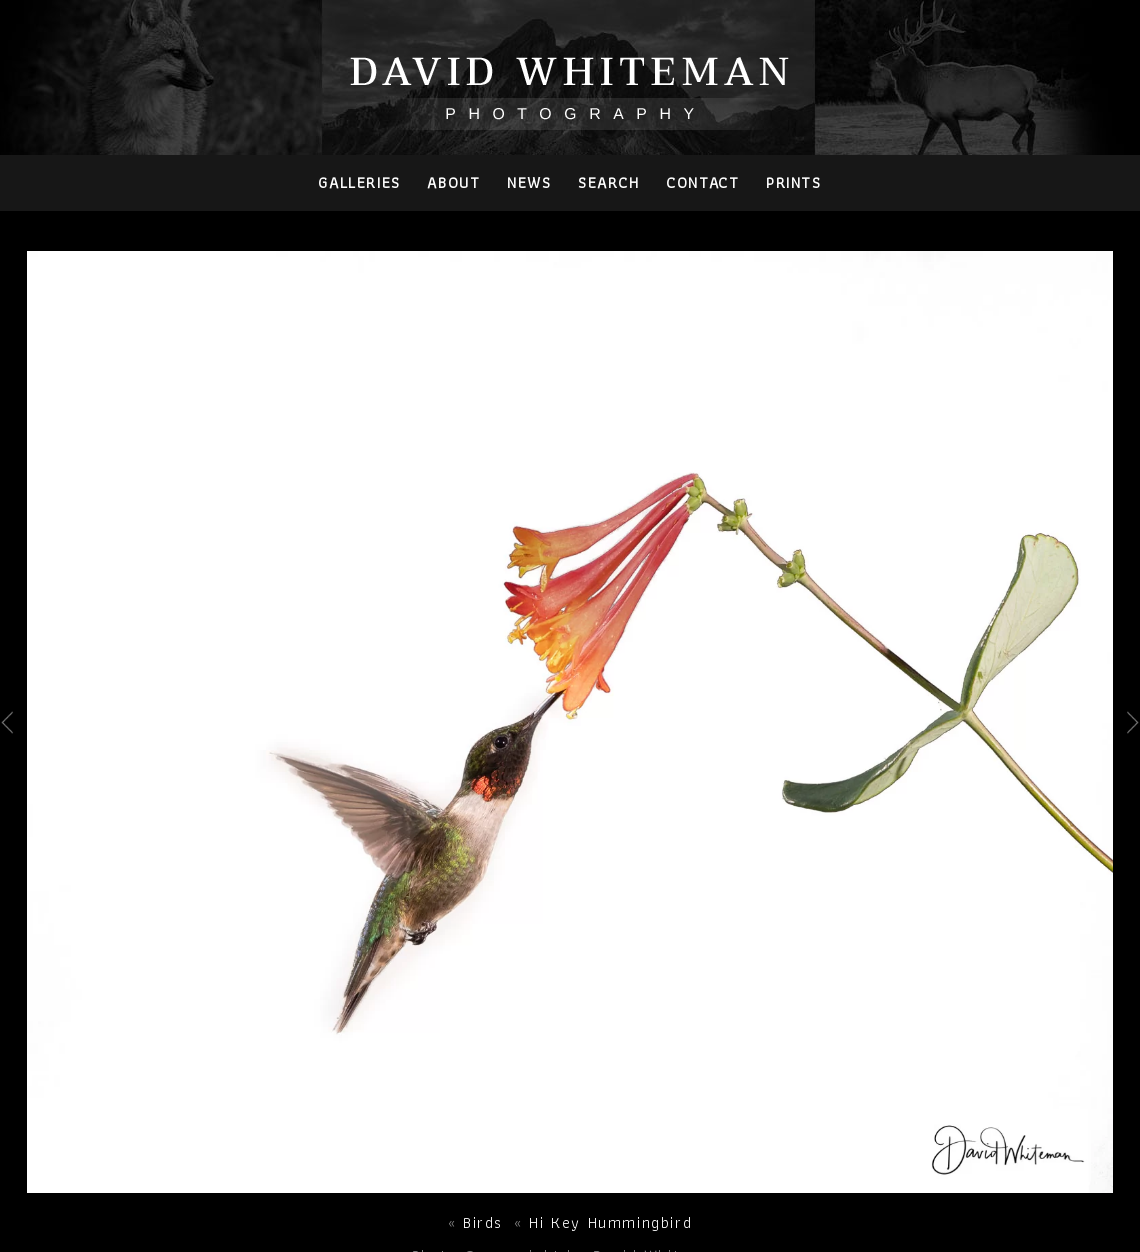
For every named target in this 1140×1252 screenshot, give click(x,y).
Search (609, 182)
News (529, 182)
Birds (483, 1222)
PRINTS (794, 182)
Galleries (359, 182)
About (453, 182)
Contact (702, 182)
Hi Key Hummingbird (610, 1222)
